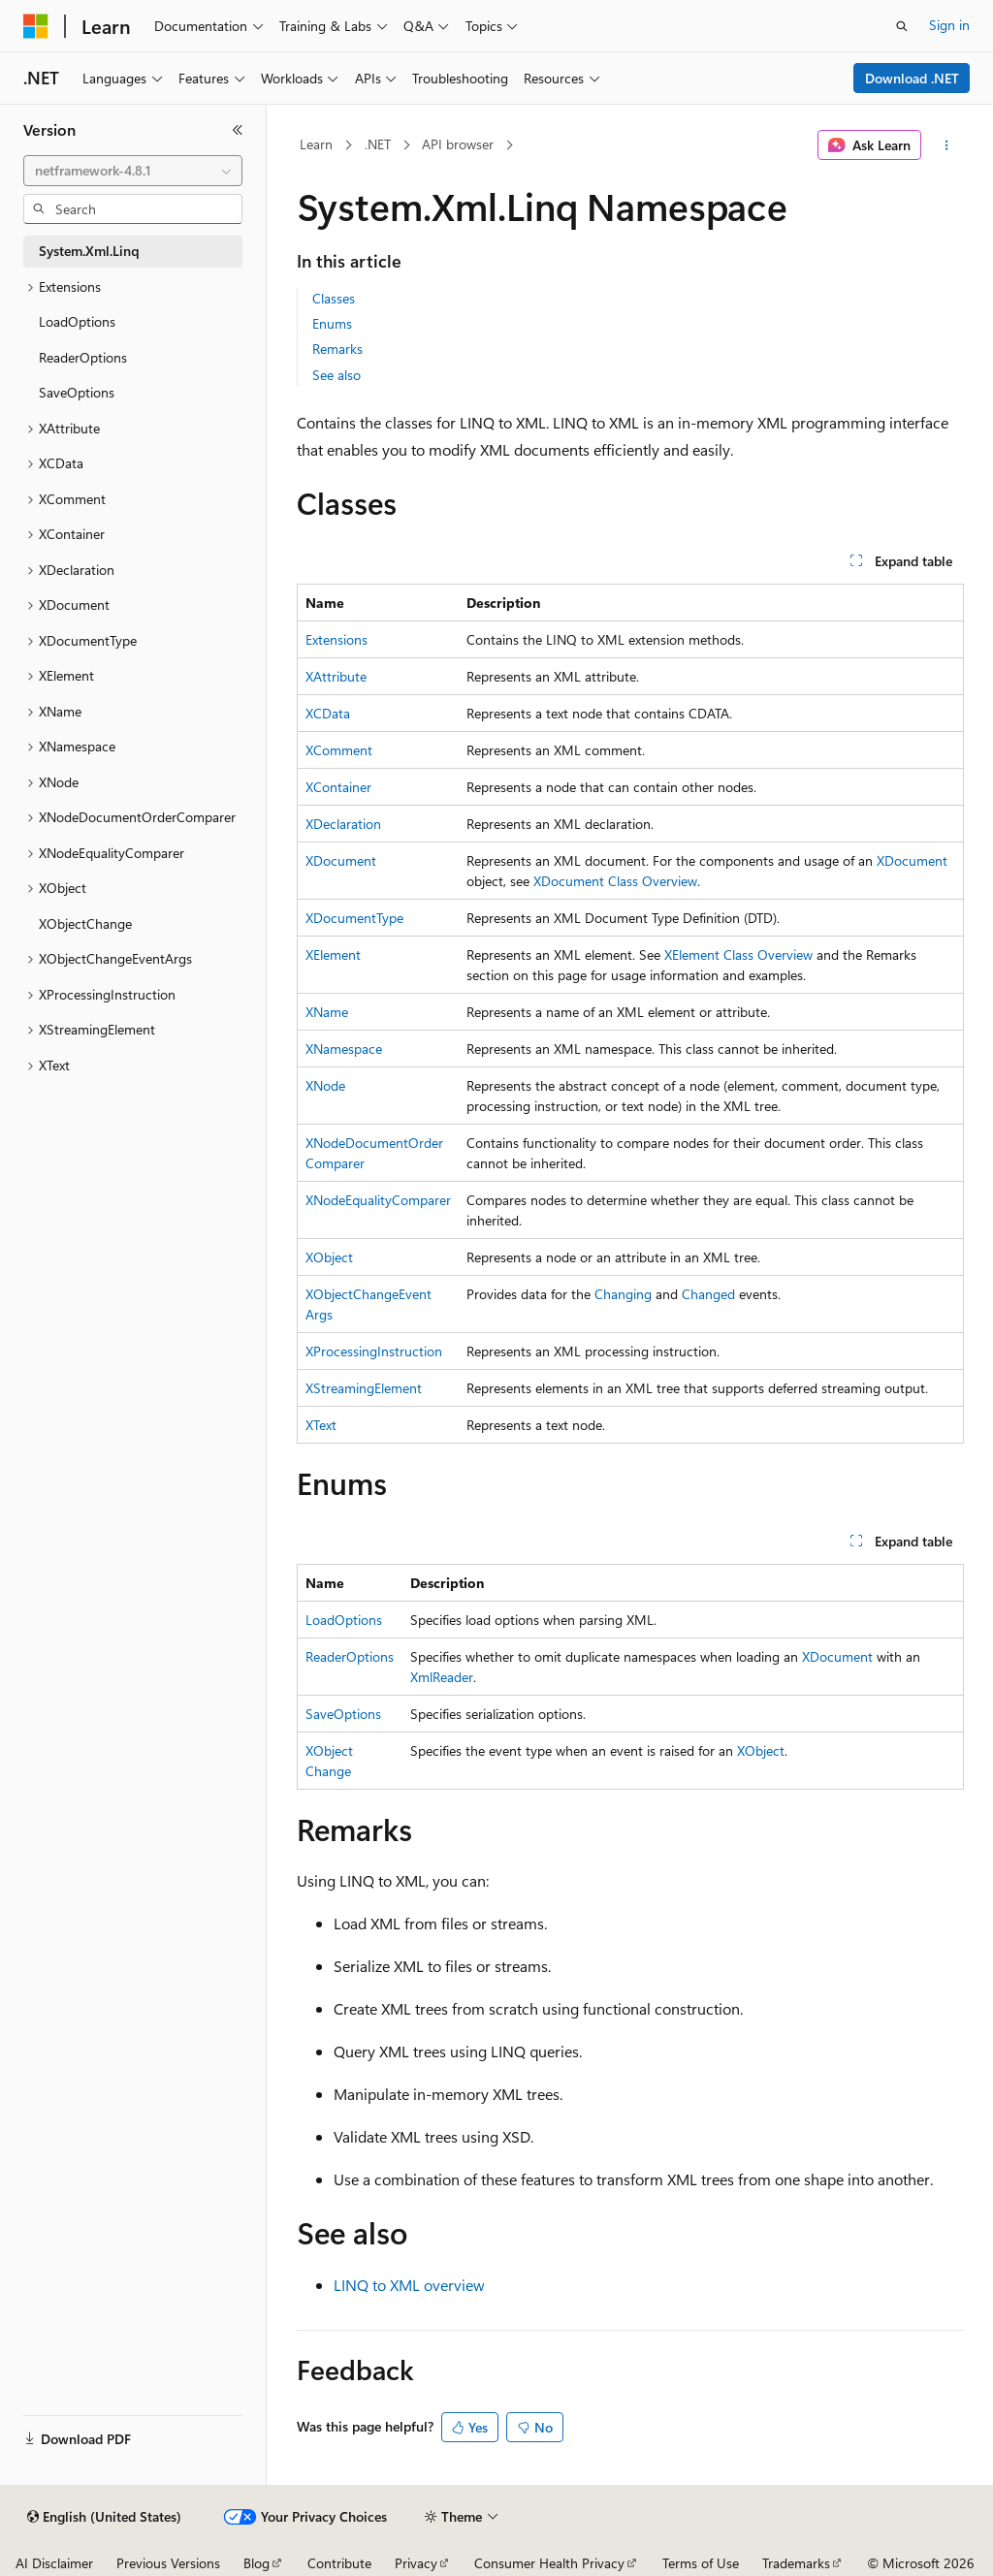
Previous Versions (168, 2563)
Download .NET (912, 78)
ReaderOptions (349, 1656)
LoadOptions (343, 1619)
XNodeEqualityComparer (378, 1200)
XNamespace (343, 1048)
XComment (338, 750)
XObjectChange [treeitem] (85, 923)
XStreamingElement (363, 1388)
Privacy (416, 2563)
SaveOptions (343, 1713)
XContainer (338, 787)
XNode (325, 1085)
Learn (316, 144)
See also (336, 375)
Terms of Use (700, 2563)
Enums (332, 323)
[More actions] (946, 145)
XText (320, 1424)
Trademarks (796, 2563)
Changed (708, 1294)
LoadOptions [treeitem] (77, 321)
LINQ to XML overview (409, 2284)
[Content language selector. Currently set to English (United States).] (104, 2516)
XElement (333, 954)
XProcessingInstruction (373, 1351)
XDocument (340, 860)
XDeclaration (343, 823)
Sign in (949, 25)
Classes (333, 298)
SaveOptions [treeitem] (76, 392)
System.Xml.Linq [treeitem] (89, 250)
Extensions (336, 639)
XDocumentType (354, 917)
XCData (327, 713)
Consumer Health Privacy (549, 2563)
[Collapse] (237, 129)
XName (326, 1011)
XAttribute (336, 676)
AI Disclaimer (54, 2563)
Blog (256, 2563)
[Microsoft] (35, 26)
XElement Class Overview (738, 954)
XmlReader (441, 1677)
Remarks (337, 348)
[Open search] (901, 26)
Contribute (339, 2563)
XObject (329, 1257)
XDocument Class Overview (615, 881)
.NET (378, 144)
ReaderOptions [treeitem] (83, 357)
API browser (458, 144)
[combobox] (132, 170)
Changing (623, 1294)
